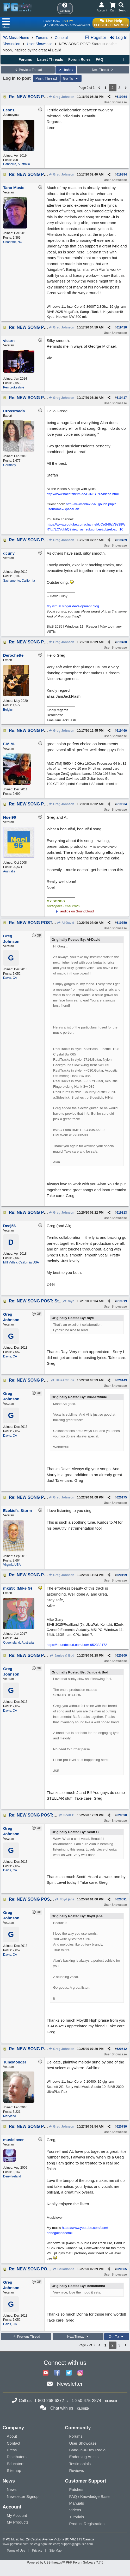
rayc (68, 1301)
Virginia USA (12, 1564)
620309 (121, 1655)
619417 (121, 398)
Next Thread (103, 70)
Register (95, 37)
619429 (121, 540)
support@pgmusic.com (77, 2544)
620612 (121, 2049)
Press (12, 2450)
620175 (121, 1497)
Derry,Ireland (12, 2176)
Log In (118, 37)
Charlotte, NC (12, 242)
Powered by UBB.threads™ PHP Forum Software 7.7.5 (65, 2562)
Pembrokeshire (13, 387)
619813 (121, 1212)
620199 (121, 1575)
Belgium (8, 709)
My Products (17, 2522)
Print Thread (46, 78)
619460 (121, 730)
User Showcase (39, 44)
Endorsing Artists (84, 2456)
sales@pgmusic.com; (45, 2544)
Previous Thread (28, 70)
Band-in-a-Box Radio (87, 2450)
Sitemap (14, 2470)
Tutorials (76, 2517)
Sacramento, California (19, 580)
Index (65, 70)
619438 (121, 642)
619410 (121, 327)
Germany (9, 465)
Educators (15, 2463)
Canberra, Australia (16, 164)
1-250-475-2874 (80, 25)
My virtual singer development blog (73, 606)
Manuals (76, 2503)
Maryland (9, 2116)
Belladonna (63, 2269)
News (12, 2489)
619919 (121, 1301)
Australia (9, 871)
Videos (75, 2510)
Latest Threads (50, 59)
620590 (121, 1815)
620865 (121, 2269)
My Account (17, 2515)
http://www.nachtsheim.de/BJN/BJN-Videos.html (83, 494)
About (12, 2436)
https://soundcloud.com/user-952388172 (77, 1645)
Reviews (76, 2470)
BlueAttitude (62, 1380)
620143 (121, 1380)
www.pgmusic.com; (16, 2544)
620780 (121, 2126)
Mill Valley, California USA (21, 1262)
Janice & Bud (62, 1655)
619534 (121, 804)
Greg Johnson (61, 97)
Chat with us (61, 2408)
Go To (71, 78)
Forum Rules (79, 59)
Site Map (55, 2550)
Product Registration (87, 2523)
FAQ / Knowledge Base (89, 2496)
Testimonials (80, 2463)
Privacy (37, 2550)
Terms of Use (16, 2550)
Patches (76, 2489)
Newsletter (70, 2384)
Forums (42, 38)
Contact (13, 2443)
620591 (121, 1899)
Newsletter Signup (23, 2496)
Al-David (65, 923)
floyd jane (64, 1899)
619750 (121, 923)
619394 (121, 174)
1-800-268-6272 (57, 25)
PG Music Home (16, 38)
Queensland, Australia (18, 1642)
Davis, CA (10, 978)
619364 (121, 97)
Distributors (17, 2456)
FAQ (99, 59)
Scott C (66, 1815)
